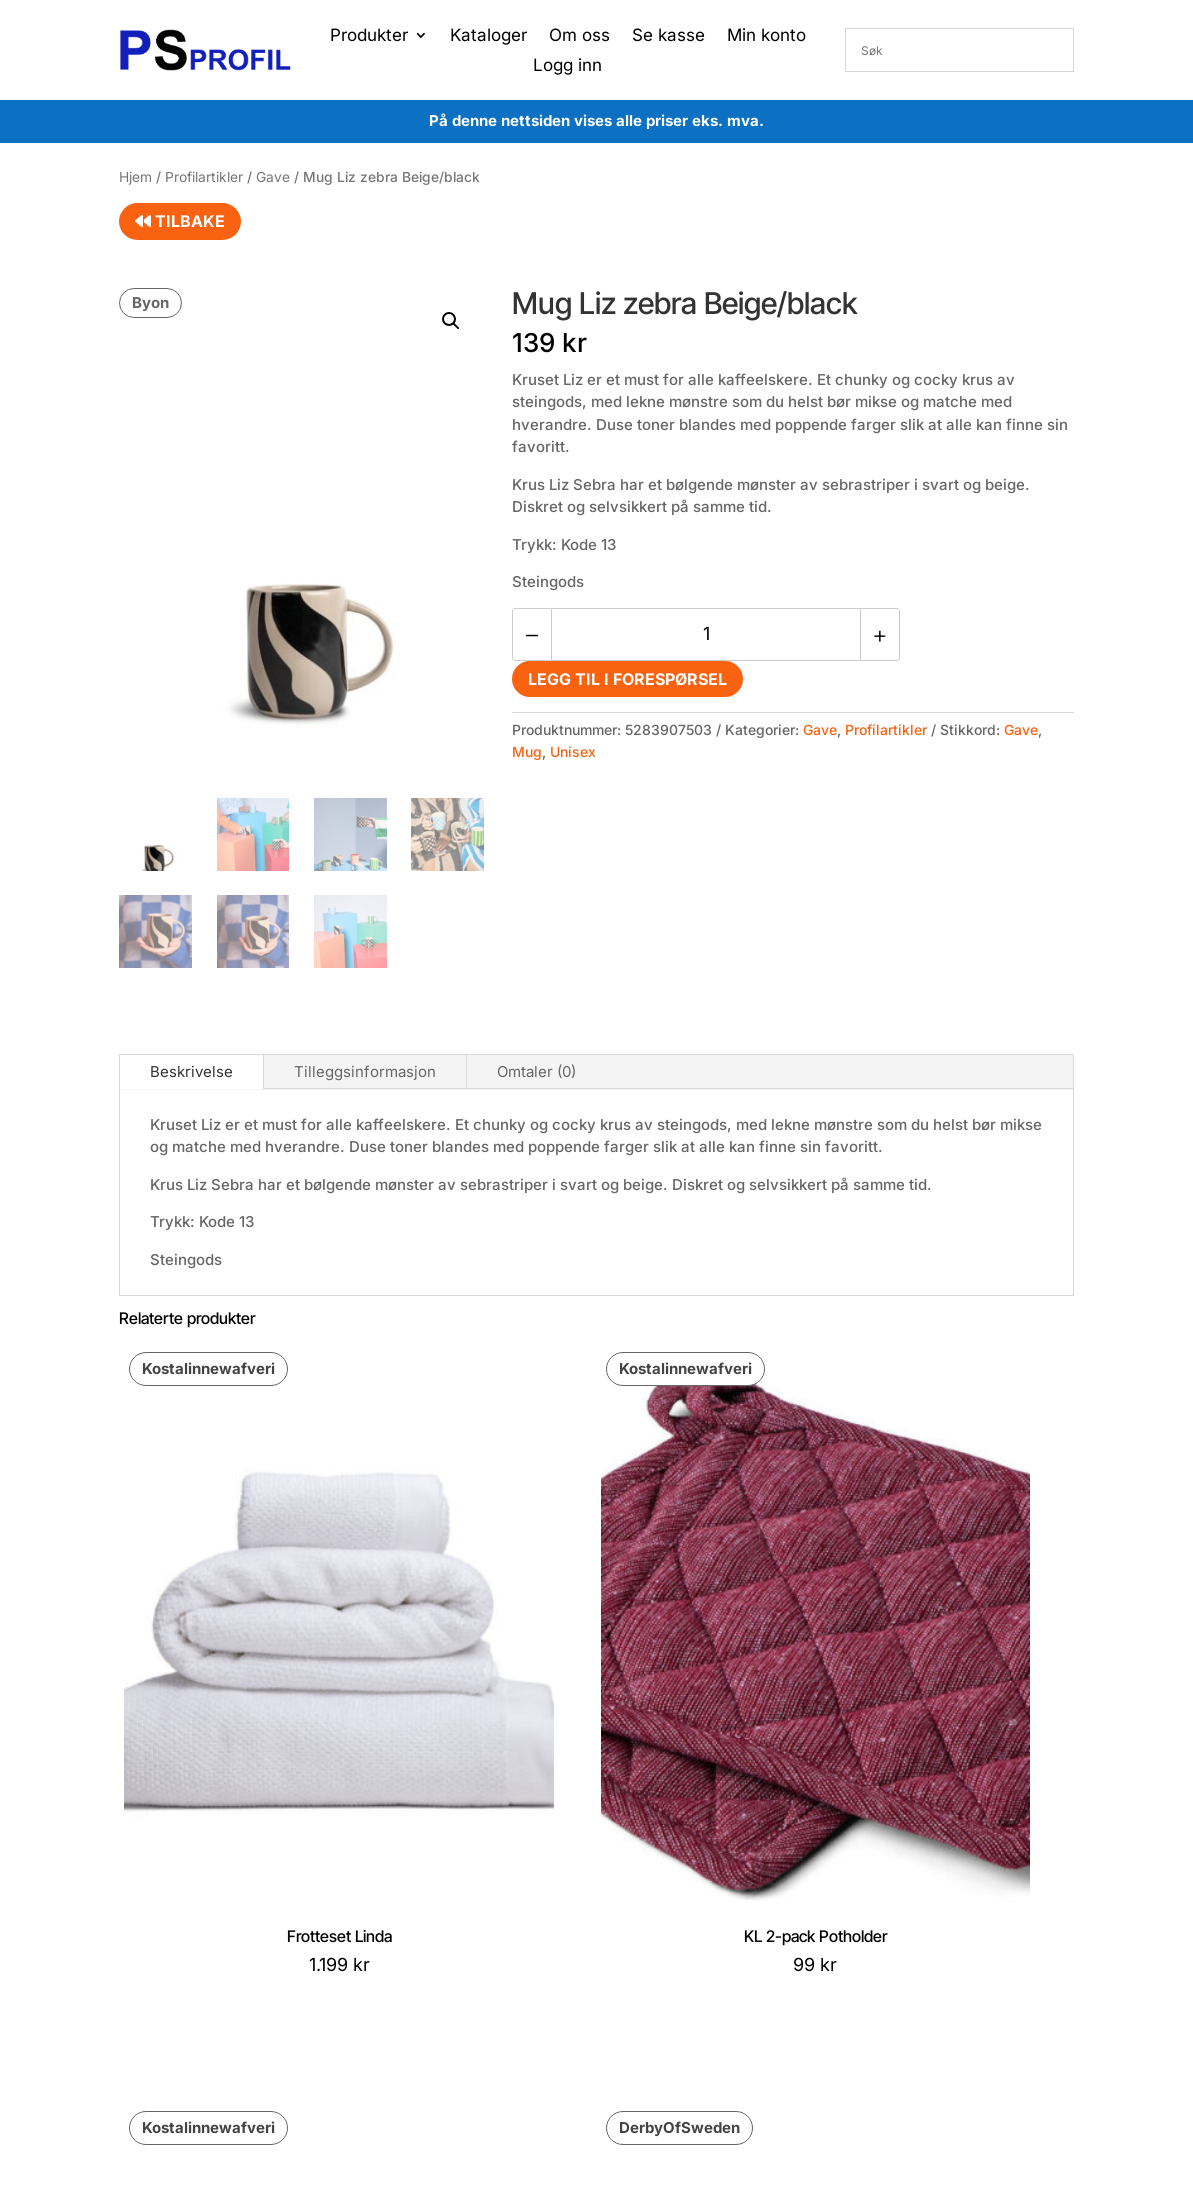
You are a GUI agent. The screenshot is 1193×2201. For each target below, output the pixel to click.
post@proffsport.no (211, 1919)
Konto (525, 1889)
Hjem (135, 177)
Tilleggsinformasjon (365, 1071)
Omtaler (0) (536, 1071)
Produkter (369, 36)
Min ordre (538, 1919)
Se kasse (668, 36)
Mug (527, 751)
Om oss (579, 36)
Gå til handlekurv (560, 1949)
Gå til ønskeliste (557, 1979)
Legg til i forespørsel (627, 679)
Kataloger (488, 36)
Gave (273, 177)
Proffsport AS (636, 2071)
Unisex (573, 751)
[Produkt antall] (706, 634)
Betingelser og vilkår (391, 1890)
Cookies (352, 1921)
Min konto (766, 36)
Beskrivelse (191, 1071)
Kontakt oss (364, 1951)
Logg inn (567, 66)
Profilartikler (204, 177)
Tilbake (180, 221)
